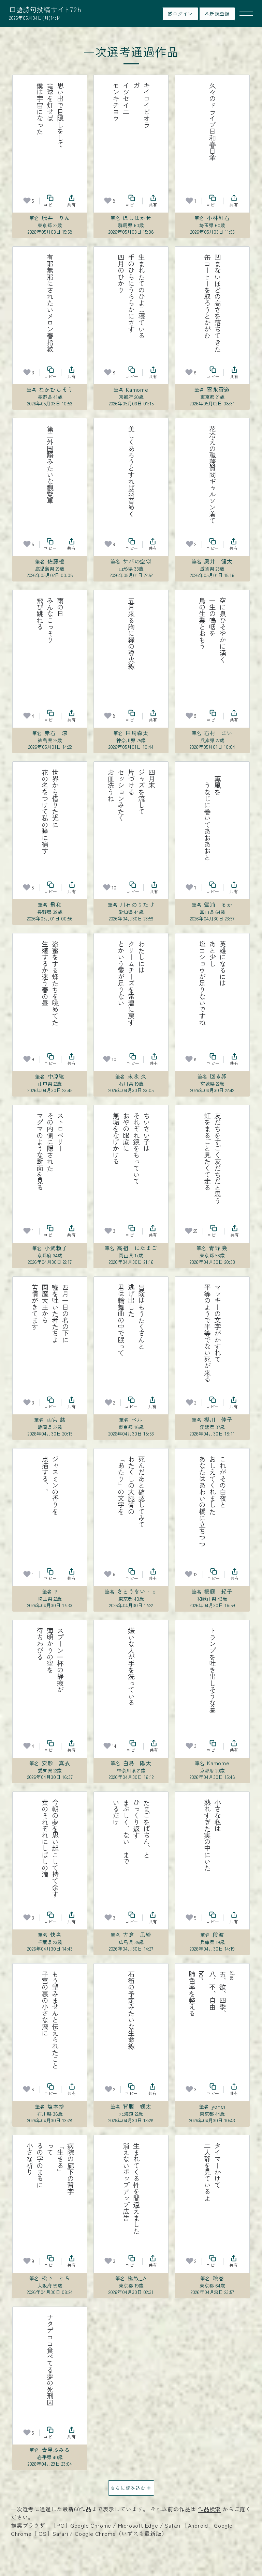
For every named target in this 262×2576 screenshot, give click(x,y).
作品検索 (209, 2509)
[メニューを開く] (246, 13)
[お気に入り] (27, 201)
